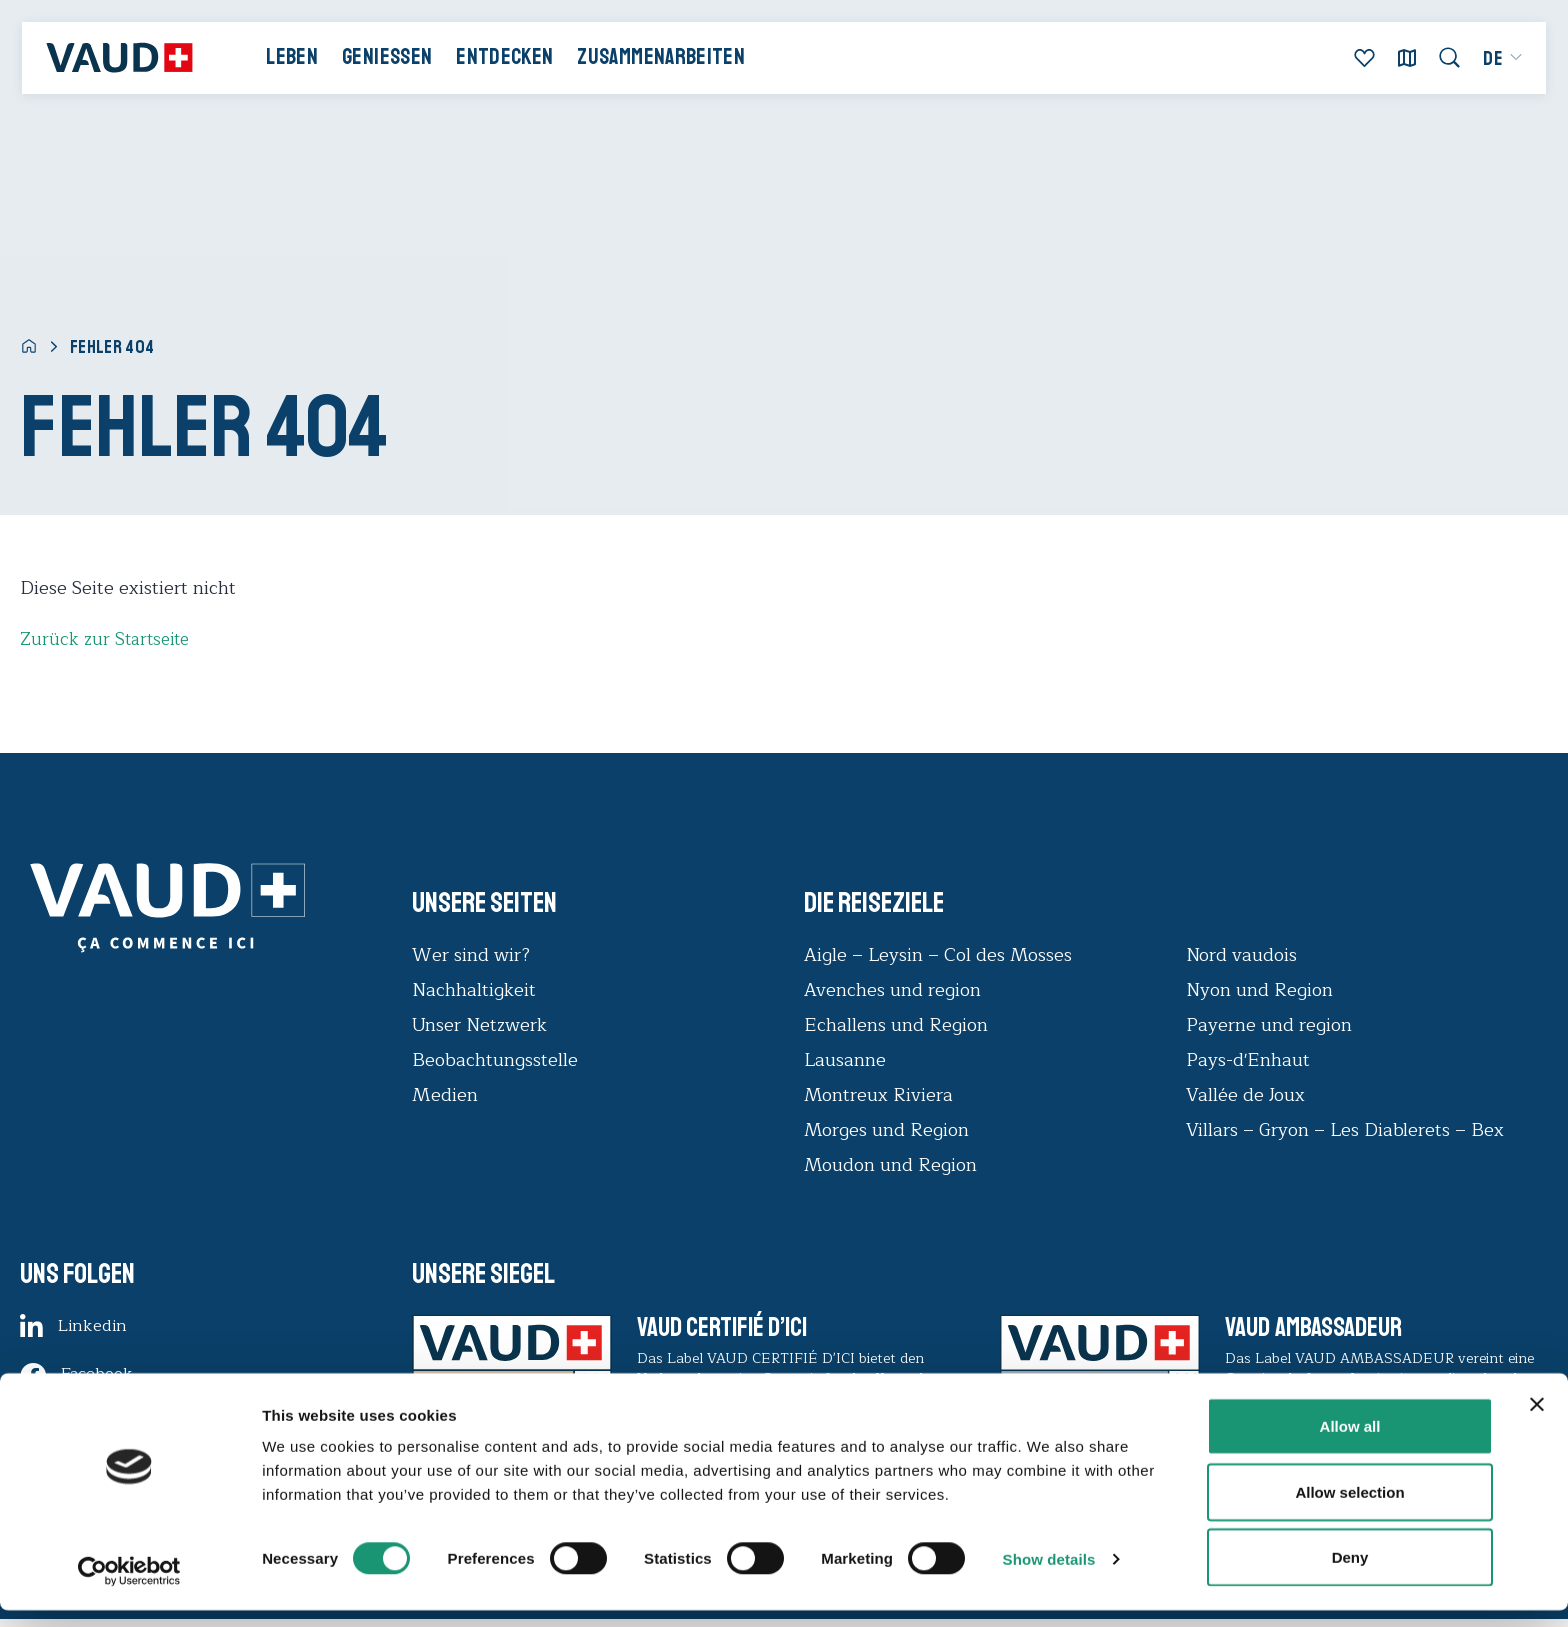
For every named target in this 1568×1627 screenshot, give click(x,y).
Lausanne (845, 1060)
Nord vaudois (1241, 955)
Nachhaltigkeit (474, 990)
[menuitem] (1493, 64)
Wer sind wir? (471, 955)
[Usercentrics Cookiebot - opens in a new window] (129, 1588)
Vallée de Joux (1245, 1095)
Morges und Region (889, 1130)
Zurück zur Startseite (108, 639)
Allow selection (1349, 1508)
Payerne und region (1269, 1025)
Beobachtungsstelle (495, 1060)
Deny (1350, 1573)
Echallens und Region (898, 1025)
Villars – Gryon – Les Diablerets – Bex (1350, 1130)
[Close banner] (1537, 1421)
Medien (445, 1095)
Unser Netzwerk (479, 1025)
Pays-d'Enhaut (1248, 1060)
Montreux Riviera (878, 1095)
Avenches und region (892, 990)
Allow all (1350, 1442)
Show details (1049, 1575)
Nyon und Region (1262, 990)
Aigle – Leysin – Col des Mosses (938, 955)
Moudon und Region (890, 1165)
